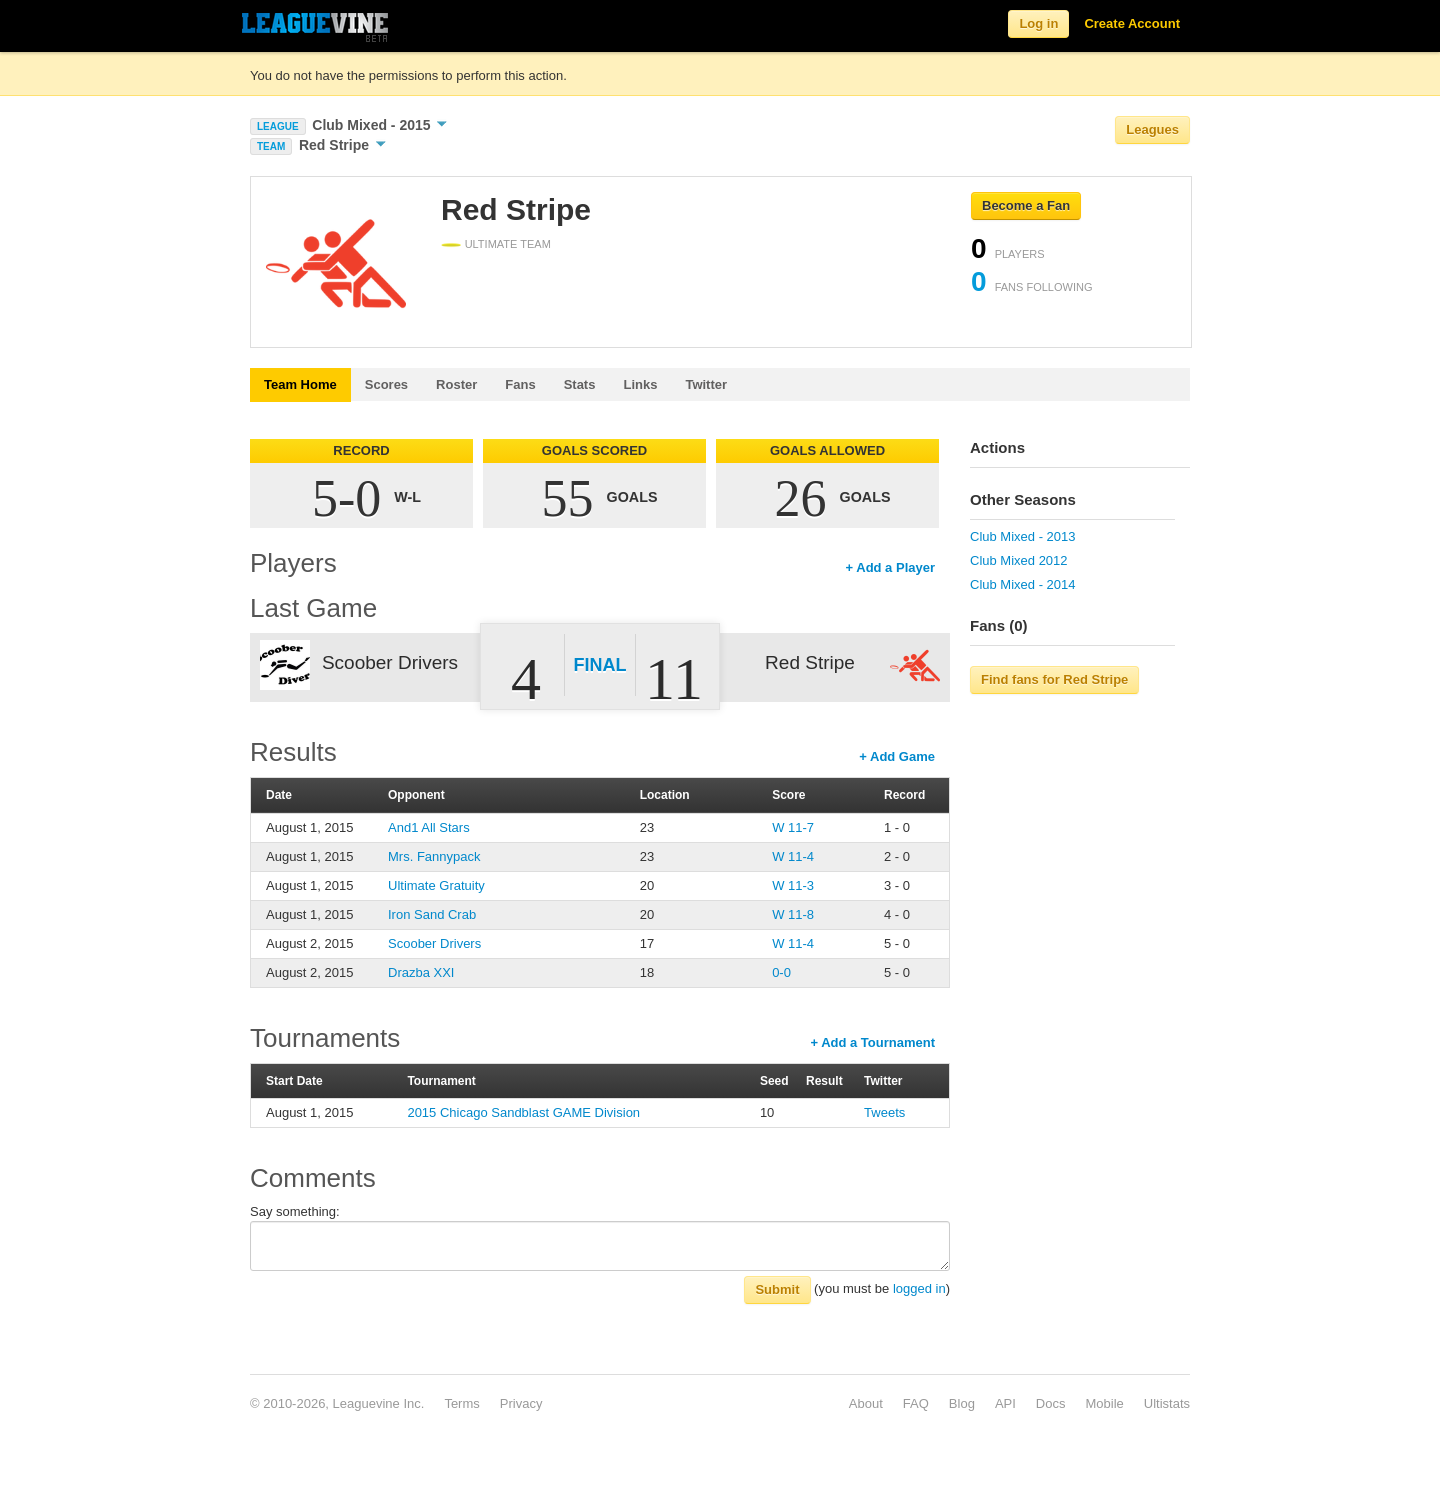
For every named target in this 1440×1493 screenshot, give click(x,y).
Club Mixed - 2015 (379, 125)
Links (640, 384)
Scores (386, 384)
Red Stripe (342, 145)
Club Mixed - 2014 (1023, 584)
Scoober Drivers (434, 943)
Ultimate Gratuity (436, 885)
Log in (1038, 23)
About (866, 1403)
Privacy (521, 1403)
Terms (461, 1403)
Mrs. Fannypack (434, 856)
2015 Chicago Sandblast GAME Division (523, 1112)
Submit (777, 1289)
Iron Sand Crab (432, 914)
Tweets (884, 1112)
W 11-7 (793, 827)
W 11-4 (793, 856)
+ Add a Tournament (872, 1042)
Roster (456, 384)
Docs (1051, 1403)
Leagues (1152, 129)
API (1005, 1403)
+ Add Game (897, 756)
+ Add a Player (890, 567)
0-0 (781, 972)
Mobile (1104, 1403)
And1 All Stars (429, 827)
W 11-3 (793, 885)
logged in (919, 1288)
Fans (520, 384)
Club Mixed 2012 (1019, 560)
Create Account (1132, 23)
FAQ (916, 1403)
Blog (962, 1403)
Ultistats (1167, 1403)
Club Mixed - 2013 (1023, 536)
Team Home (300, 384)
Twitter (706, 384)
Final (600, 665)
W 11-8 (793, 914)
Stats (580, 384)
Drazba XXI (421, 972)
